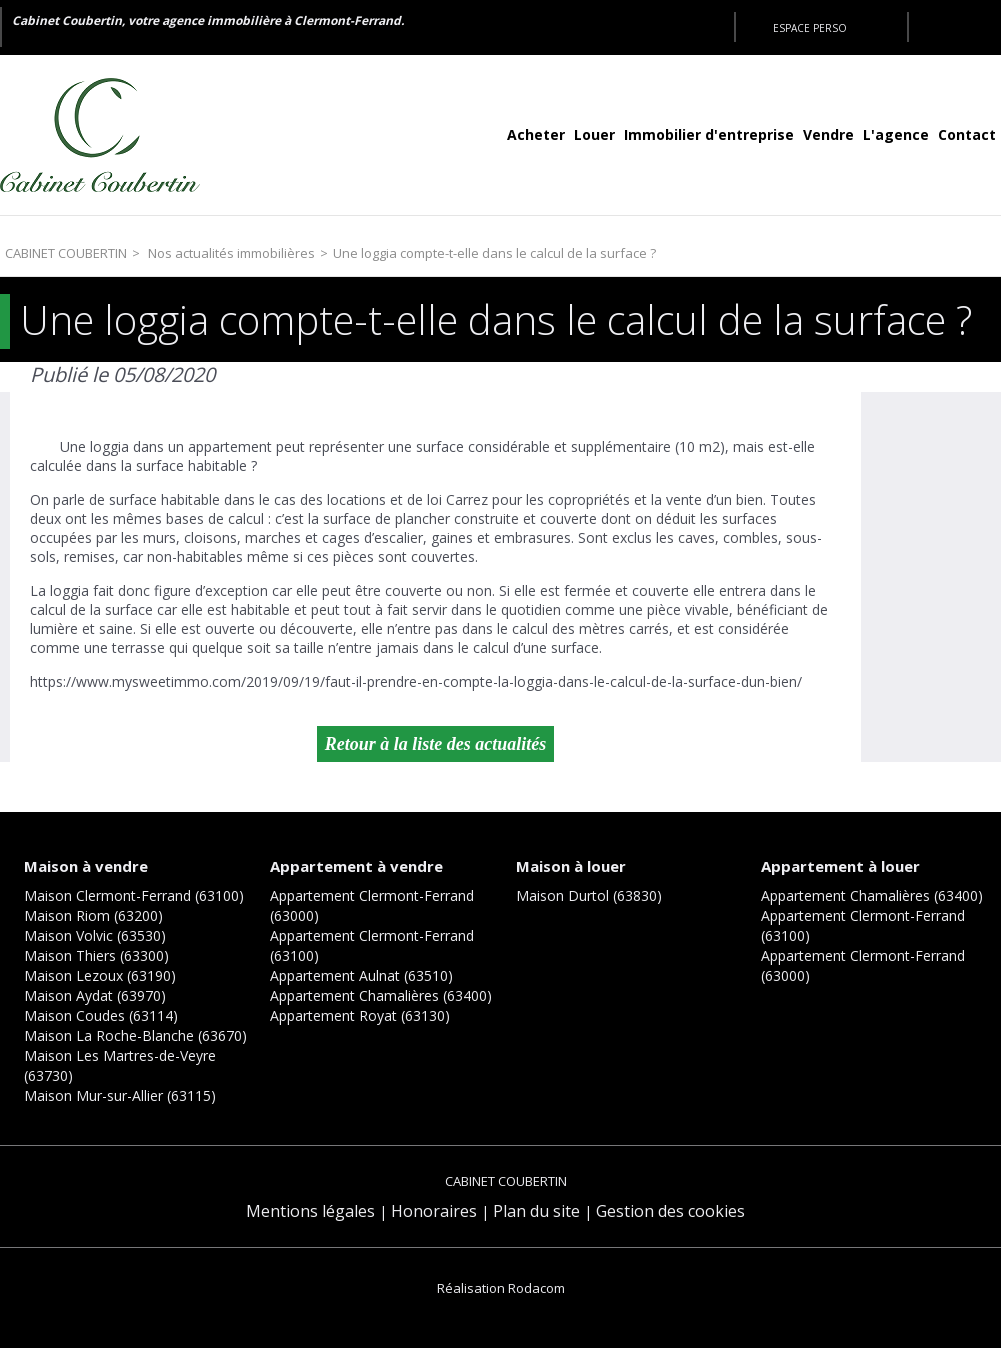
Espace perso (810, 28)
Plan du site (536, 1211)
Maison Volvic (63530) (95, 935)
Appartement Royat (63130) (360, 1015)
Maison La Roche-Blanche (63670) (135, 1035)
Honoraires (434, 1211)
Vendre (828, 134)
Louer (594, 134)
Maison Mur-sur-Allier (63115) (120, 1095)
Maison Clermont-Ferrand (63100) (134, 895)
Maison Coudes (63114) (101, 1015)
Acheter (536, 134)
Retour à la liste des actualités (436, 744)
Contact (967, 134)
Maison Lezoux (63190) (100, 975)
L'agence (896, 134)
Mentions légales (310, 1211)
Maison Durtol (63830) (589, 895)
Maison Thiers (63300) (96, 955)
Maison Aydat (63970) (95, 995)
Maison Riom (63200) (93, 915)
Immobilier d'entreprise (709, 134)
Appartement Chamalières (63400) (381, 995)
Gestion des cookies (670, 1211)
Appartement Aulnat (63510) (361, 975)
